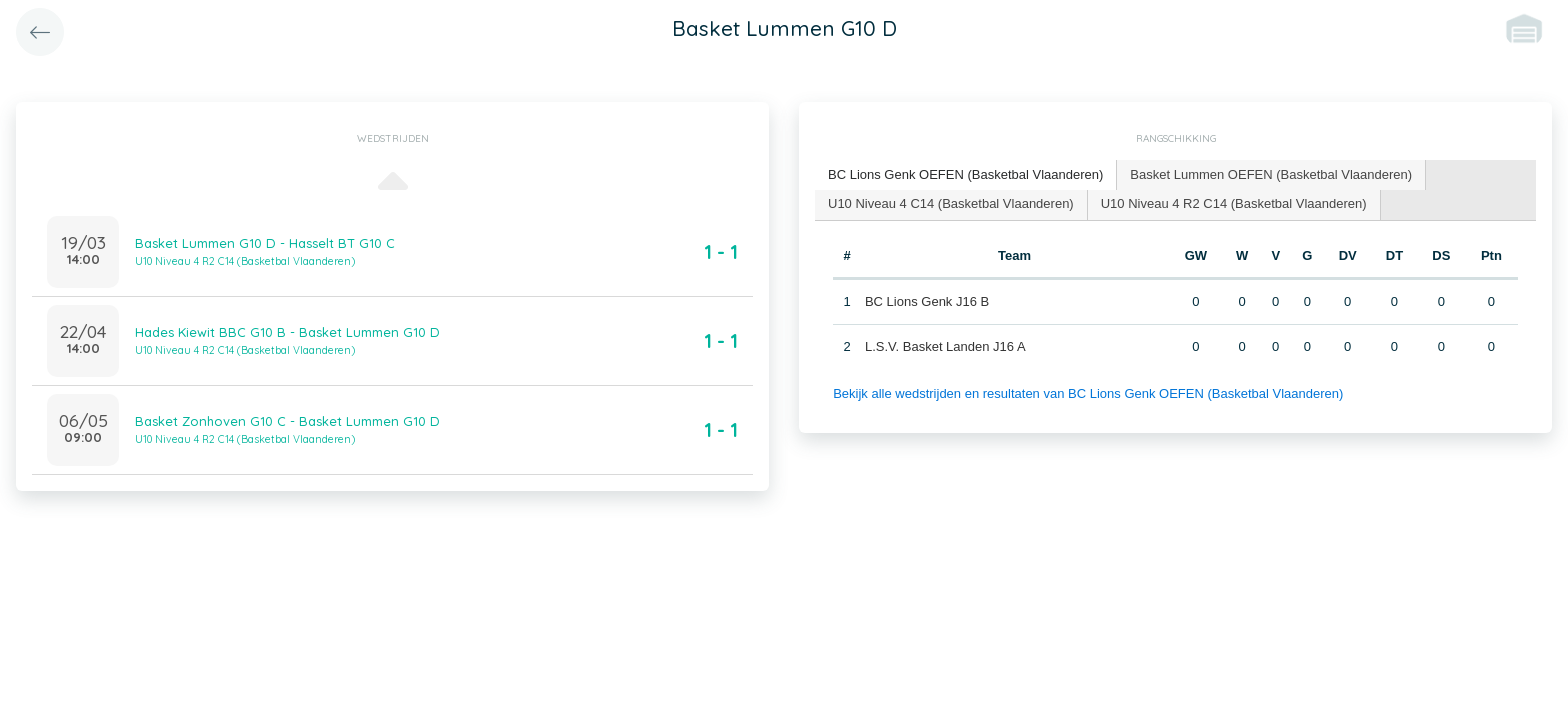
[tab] (966, 175)
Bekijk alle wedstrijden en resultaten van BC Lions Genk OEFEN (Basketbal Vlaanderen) (1088, 393)
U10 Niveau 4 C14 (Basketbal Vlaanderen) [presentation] (951, 203)
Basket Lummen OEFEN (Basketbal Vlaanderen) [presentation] (1271, 174)
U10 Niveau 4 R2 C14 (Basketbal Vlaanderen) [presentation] (1234, 203)
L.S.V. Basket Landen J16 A (945, 346)
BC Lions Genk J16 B (927, 301)
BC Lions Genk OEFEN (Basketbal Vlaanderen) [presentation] (965, 174)
